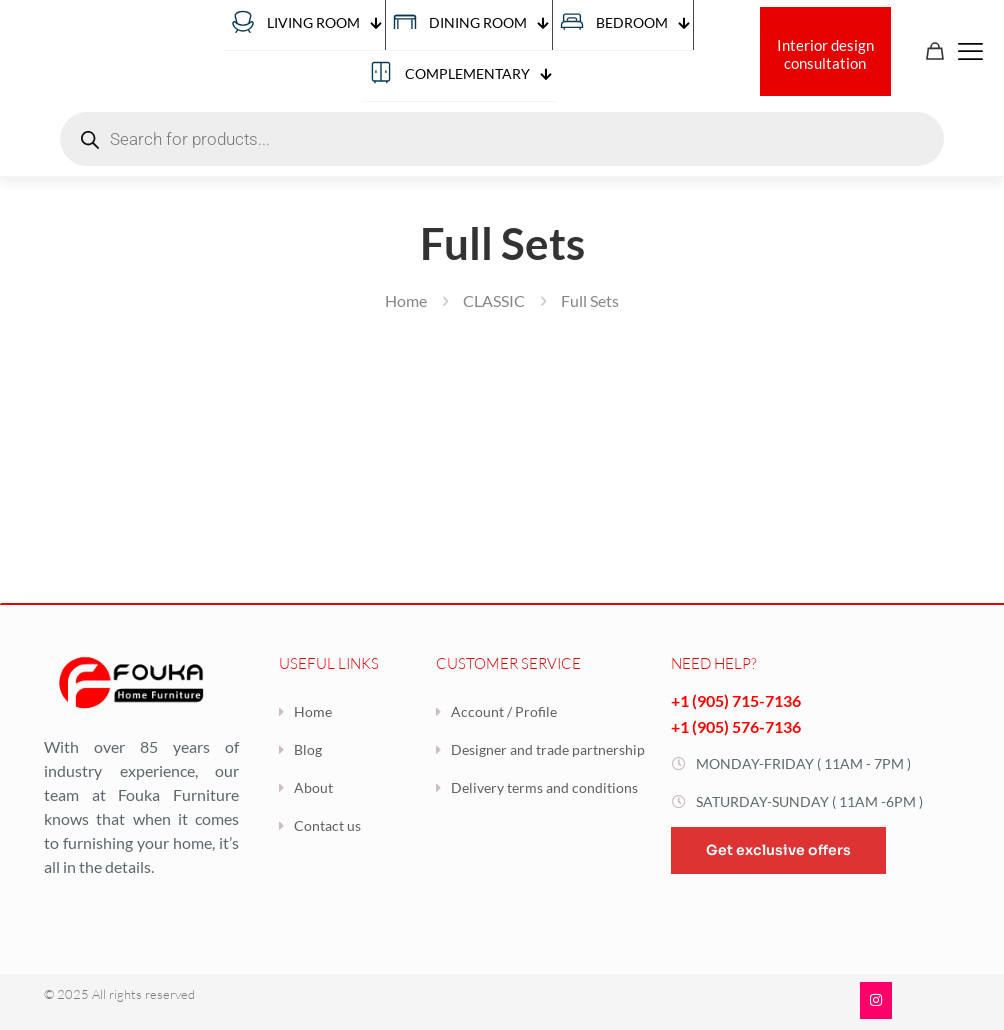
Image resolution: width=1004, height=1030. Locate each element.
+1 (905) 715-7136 (736, 700)
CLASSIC (494, 300)
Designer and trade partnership (548, 749)
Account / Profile (504, 711)
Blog (308, 749)
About (313, 787)
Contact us (327, 825)
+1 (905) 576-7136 (736, 726)
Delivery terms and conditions (544, 787)
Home (406, 300)
